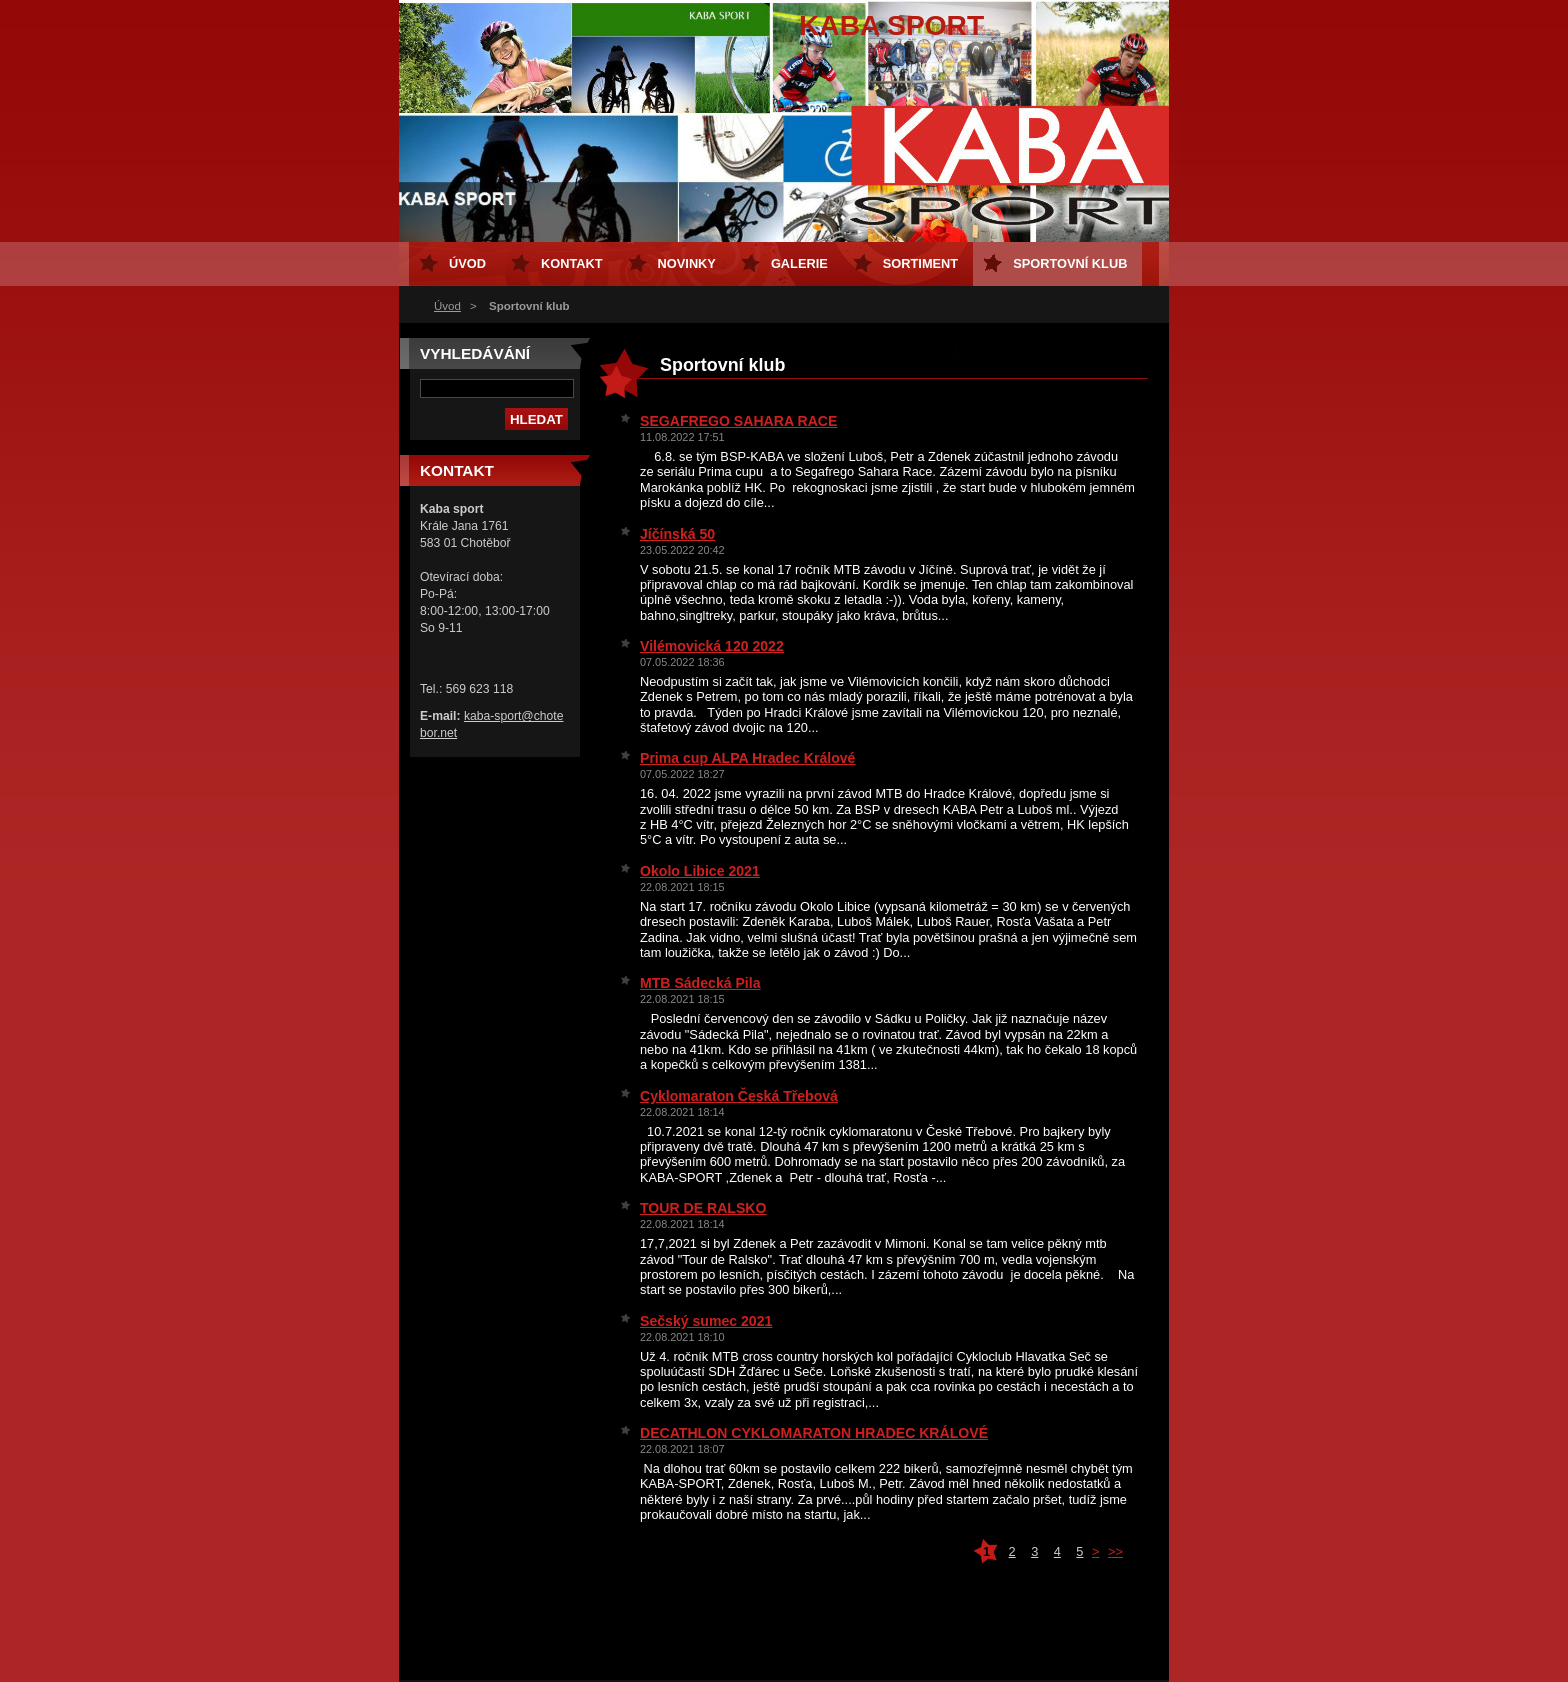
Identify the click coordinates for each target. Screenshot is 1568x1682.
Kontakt (572, 263)
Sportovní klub (1070, 263)
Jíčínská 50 (677, 534)
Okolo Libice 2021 (700, 871)
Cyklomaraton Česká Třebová (739, 1096)
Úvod (447, 306)
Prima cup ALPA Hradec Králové (747, 758)
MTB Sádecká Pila (700, 983)
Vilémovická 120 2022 (712, 646)
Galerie (799, 263)
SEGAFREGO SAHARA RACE (738, 421)
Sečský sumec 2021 (706, 1321)
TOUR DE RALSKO (703, 1208)
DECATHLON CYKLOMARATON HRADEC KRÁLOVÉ (814, 1433)
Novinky (687, 263)
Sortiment (920, 263)
